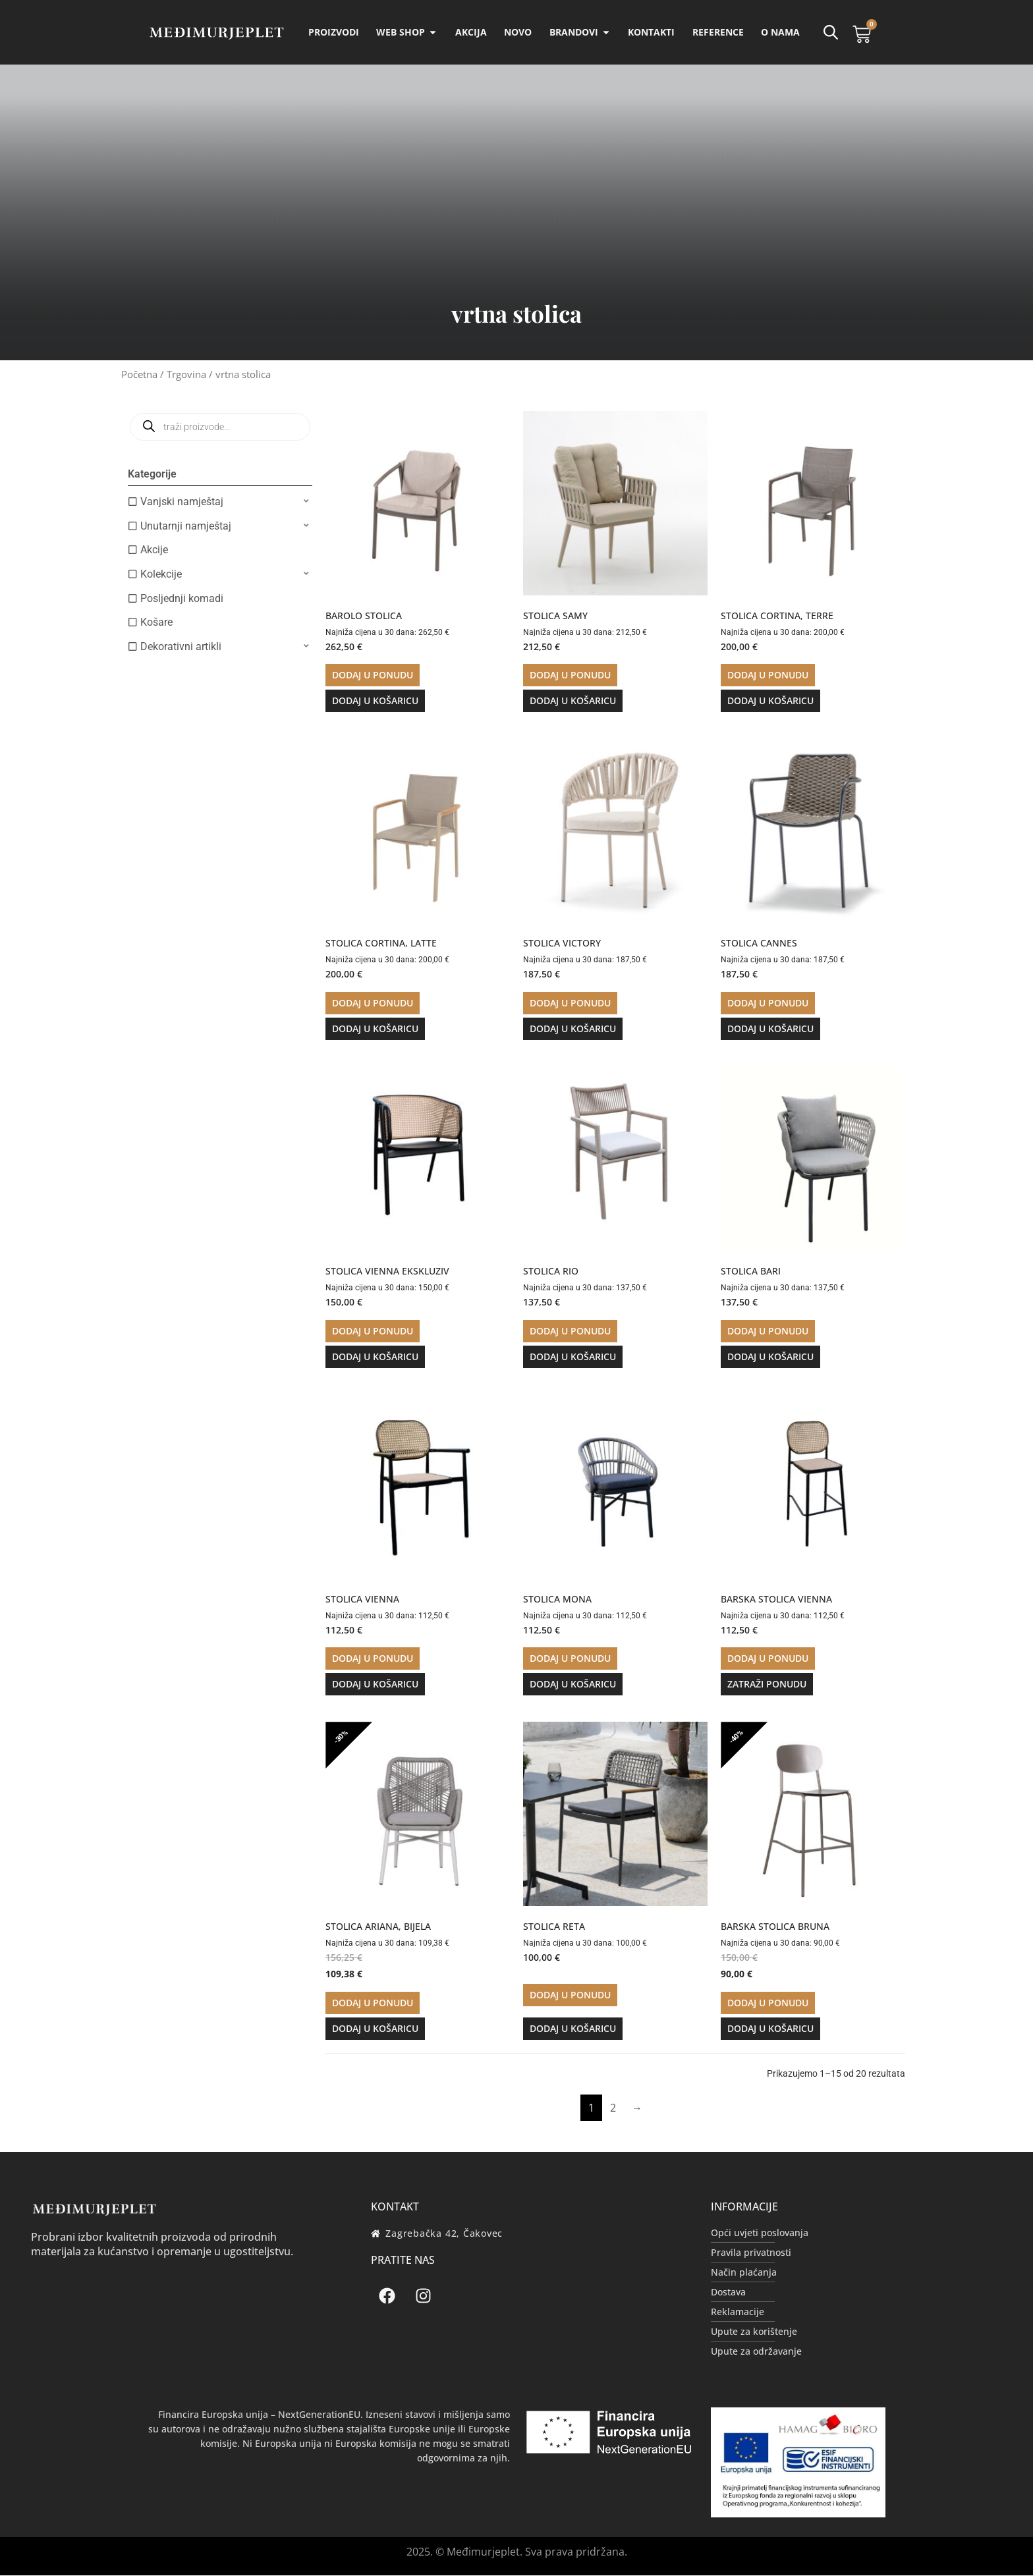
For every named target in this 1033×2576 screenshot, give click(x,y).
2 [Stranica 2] (613, 2108)
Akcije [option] (154, 550)
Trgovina (186, 374)
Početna (139, 374)
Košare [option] (156, 623)
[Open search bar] (830, 32)
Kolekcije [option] (161, 574)
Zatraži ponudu (766, 1684)
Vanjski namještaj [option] (181, 502)
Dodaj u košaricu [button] (375, 701)
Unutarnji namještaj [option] (185, 526)
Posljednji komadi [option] (181, 599)
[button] (220, 502)
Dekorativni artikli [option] (180, 647)
